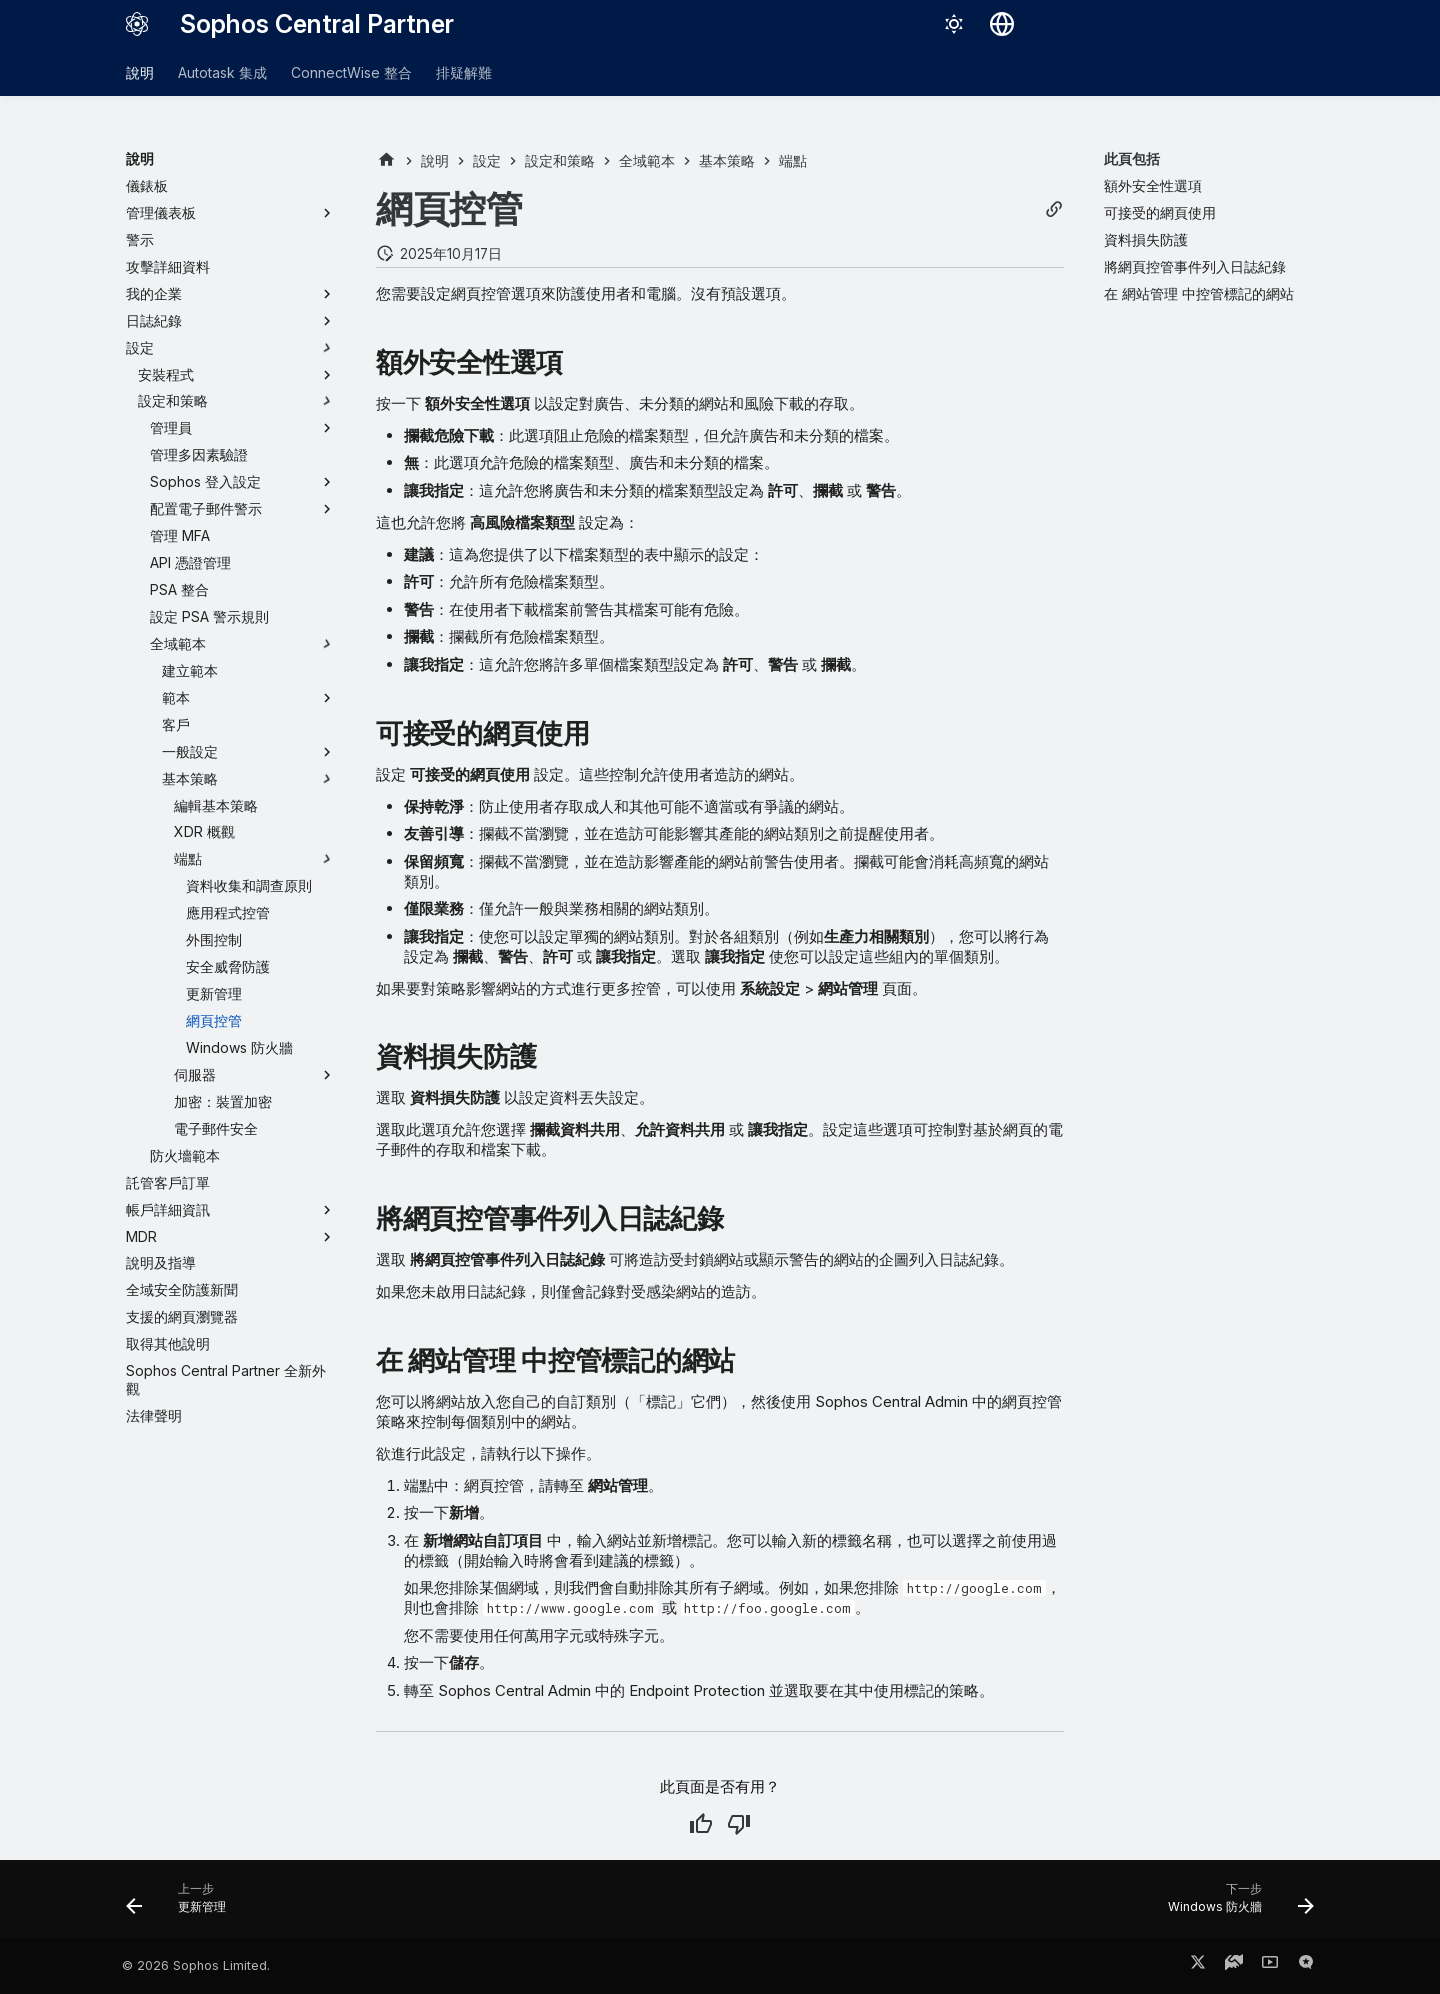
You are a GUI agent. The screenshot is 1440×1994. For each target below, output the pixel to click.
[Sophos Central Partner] (137, 24)
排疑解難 (464, 72)
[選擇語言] (1002, 24)
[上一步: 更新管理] (182, 1905)
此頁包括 (1132, 158)
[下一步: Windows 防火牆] (1234, 1905)
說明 (140, 72)
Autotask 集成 (222, 72)
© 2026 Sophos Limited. (196, 1965)
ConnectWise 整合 (351, 72)
